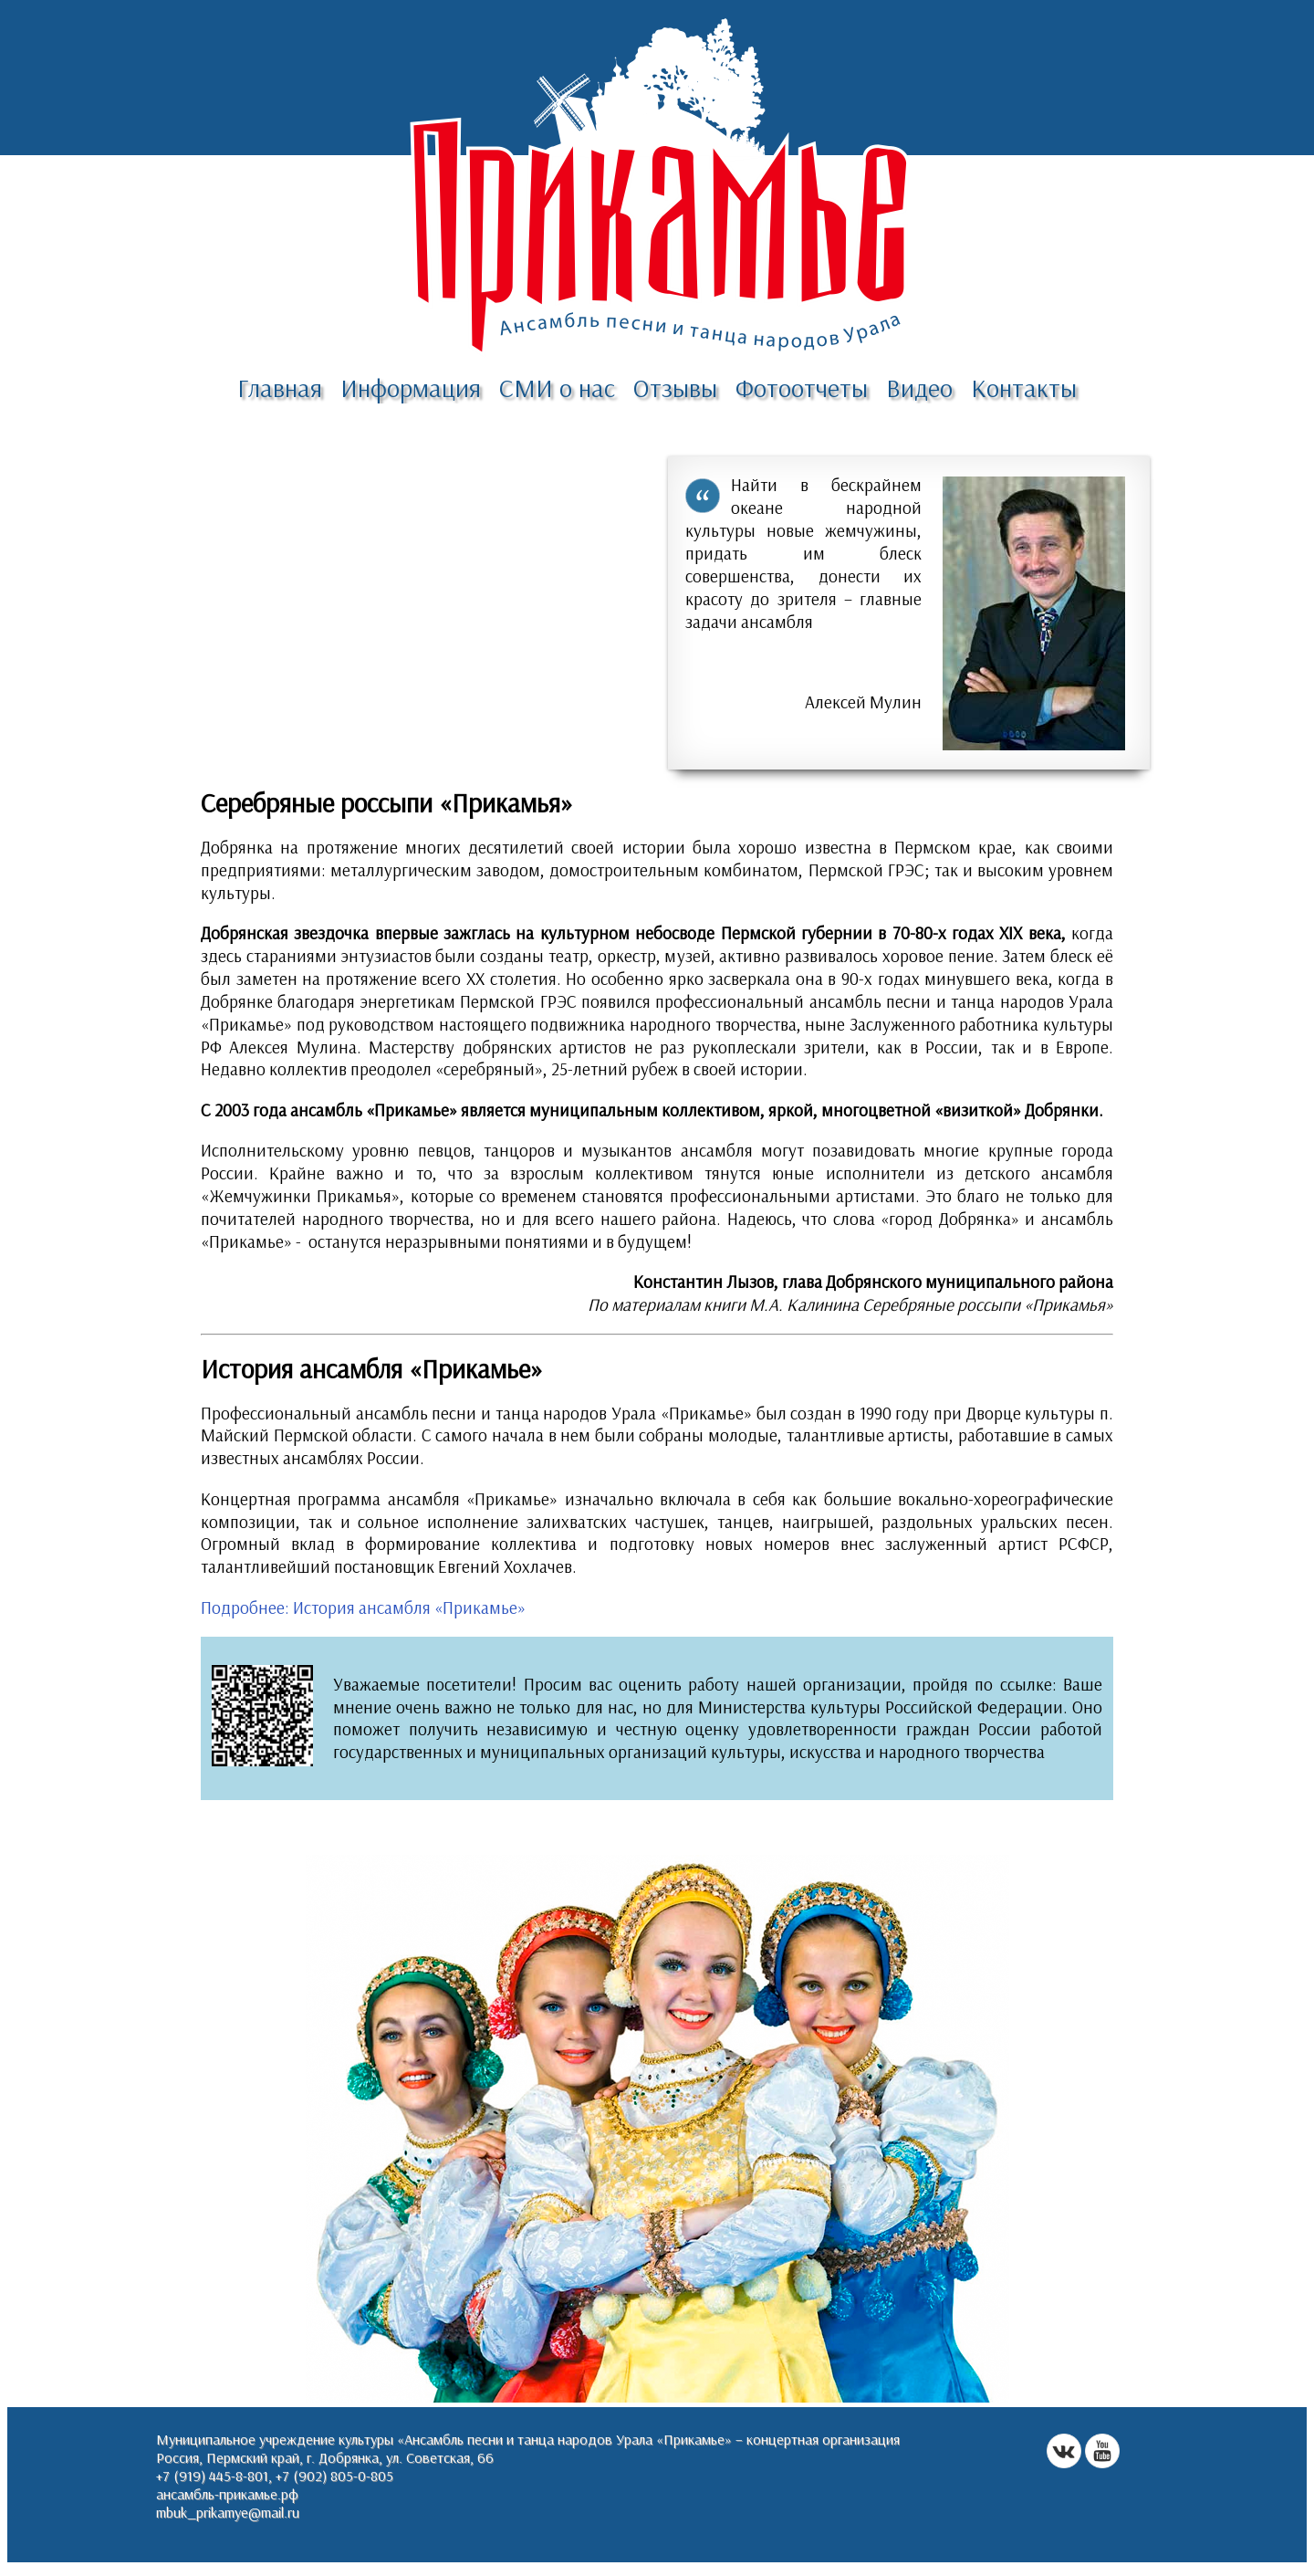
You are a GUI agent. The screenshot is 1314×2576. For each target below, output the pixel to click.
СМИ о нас (557, 387)
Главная (279, 387)
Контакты (1024, 387)
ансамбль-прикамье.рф (227, 2494)
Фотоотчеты (801, 387)
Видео (919, 387)
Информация (410, 387)
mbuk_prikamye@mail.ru (227, 2512)
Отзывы (675, 387)
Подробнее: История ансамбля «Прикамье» (363, 1607)
